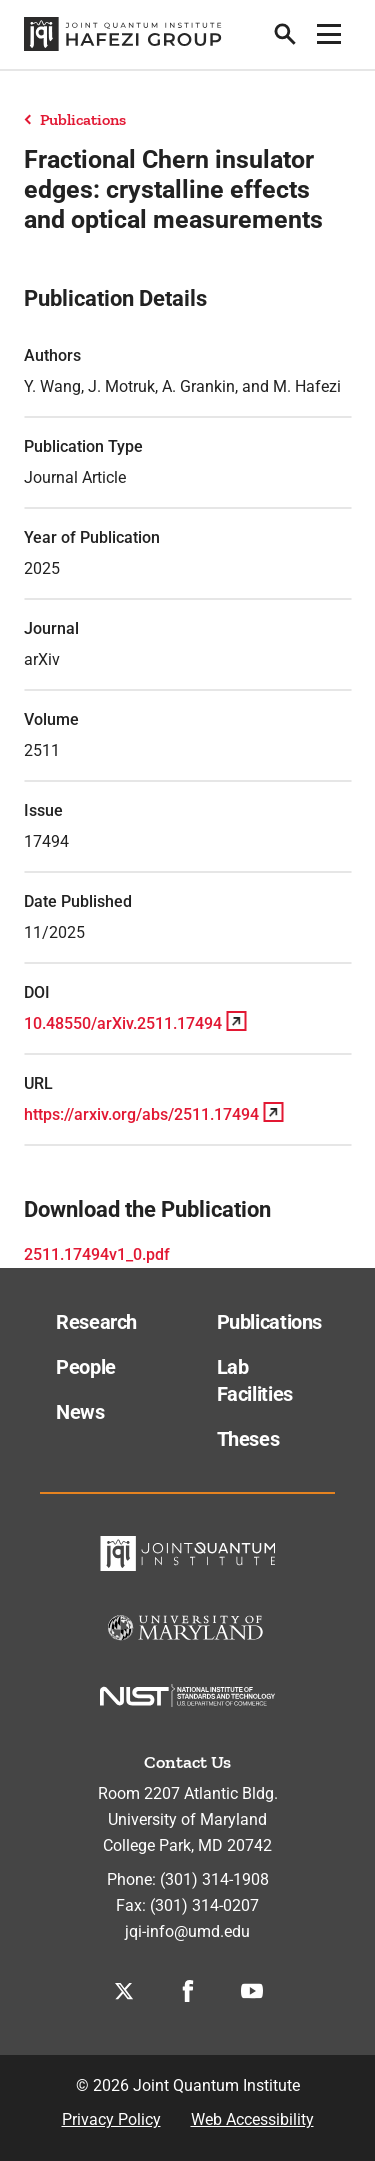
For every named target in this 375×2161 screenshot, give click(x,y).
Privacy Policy (111, 2119)
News (80, 1412)
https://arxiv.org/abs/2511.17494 (141, 1114)
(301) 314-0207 (204, 1905)
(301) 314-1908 (214, 1879)
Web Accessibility (252, 2119)
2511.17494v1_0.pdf (97, 1254)
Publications (83, 119)
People (86, 1367)
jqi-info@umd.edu (187, 1931)
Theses (248, 1439)
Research (96, 1322)
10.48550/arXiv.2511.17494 (123, 1023)
